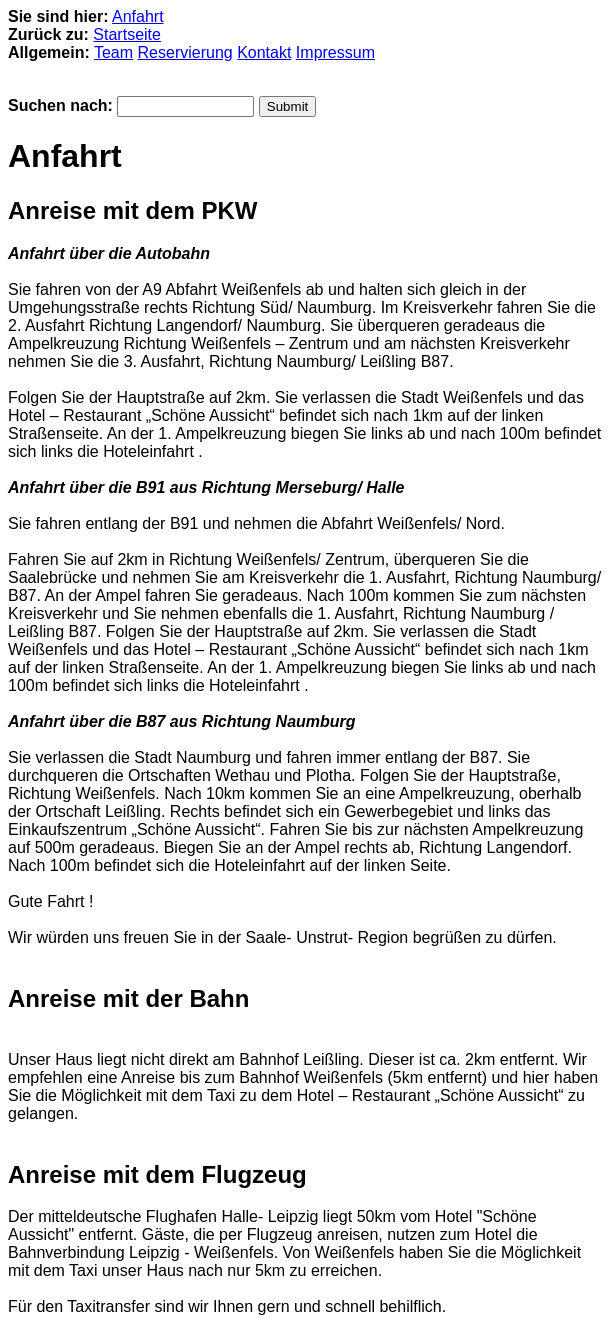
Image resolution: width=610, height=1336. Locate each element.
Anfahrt (138, 16)
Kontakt (264, 52)
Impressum (335, 52)
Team (113, 52)
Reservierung (185, 52)
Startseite (127, 34)
